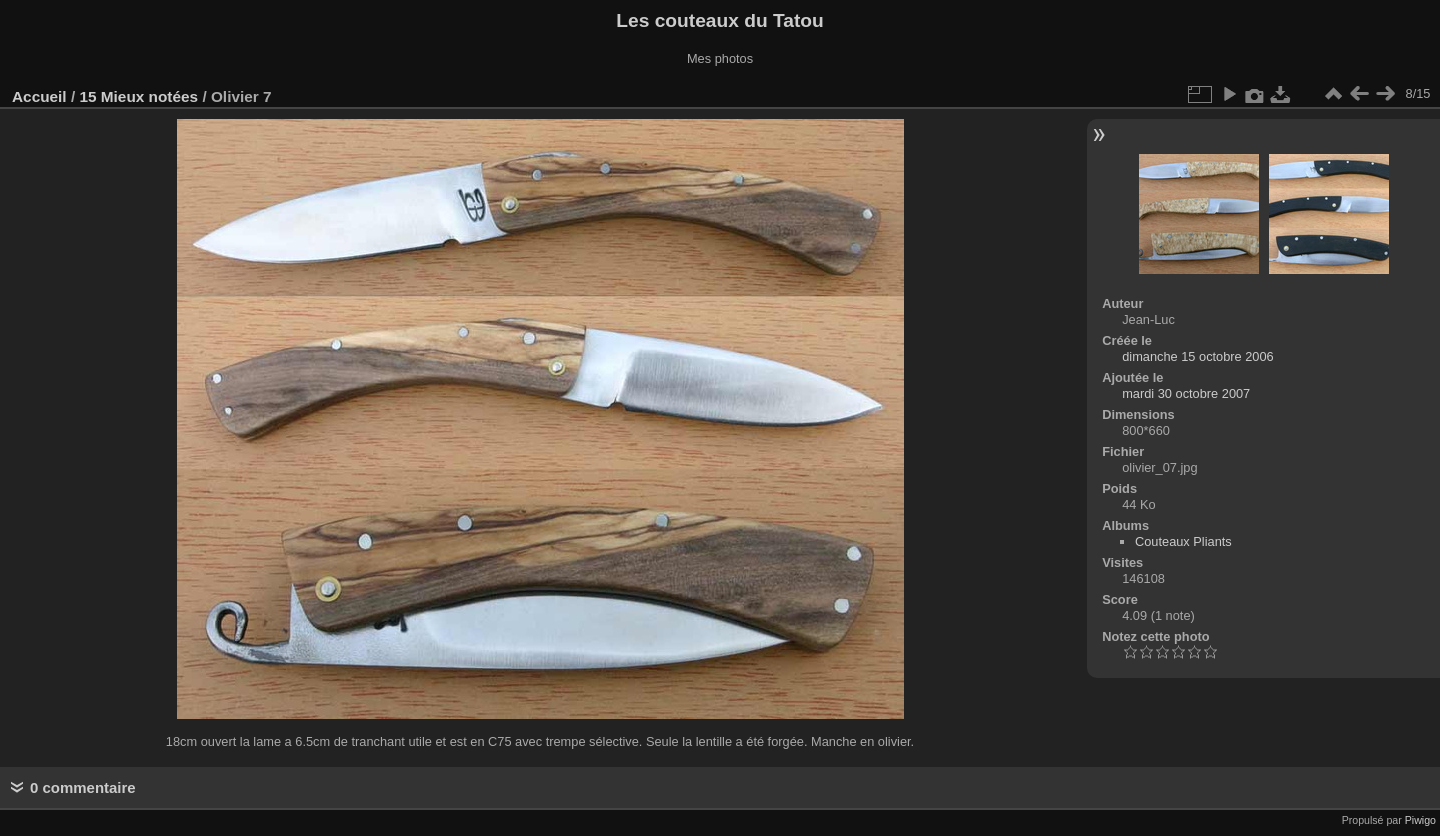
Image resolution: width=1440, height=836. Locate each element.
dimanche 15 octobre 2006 (1198, 356)
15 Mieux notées (138, 96)
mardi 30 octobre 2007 (1186, 393)
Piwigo (1420, 820)
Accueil (39, 96)
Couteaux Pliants (1183, 541)
